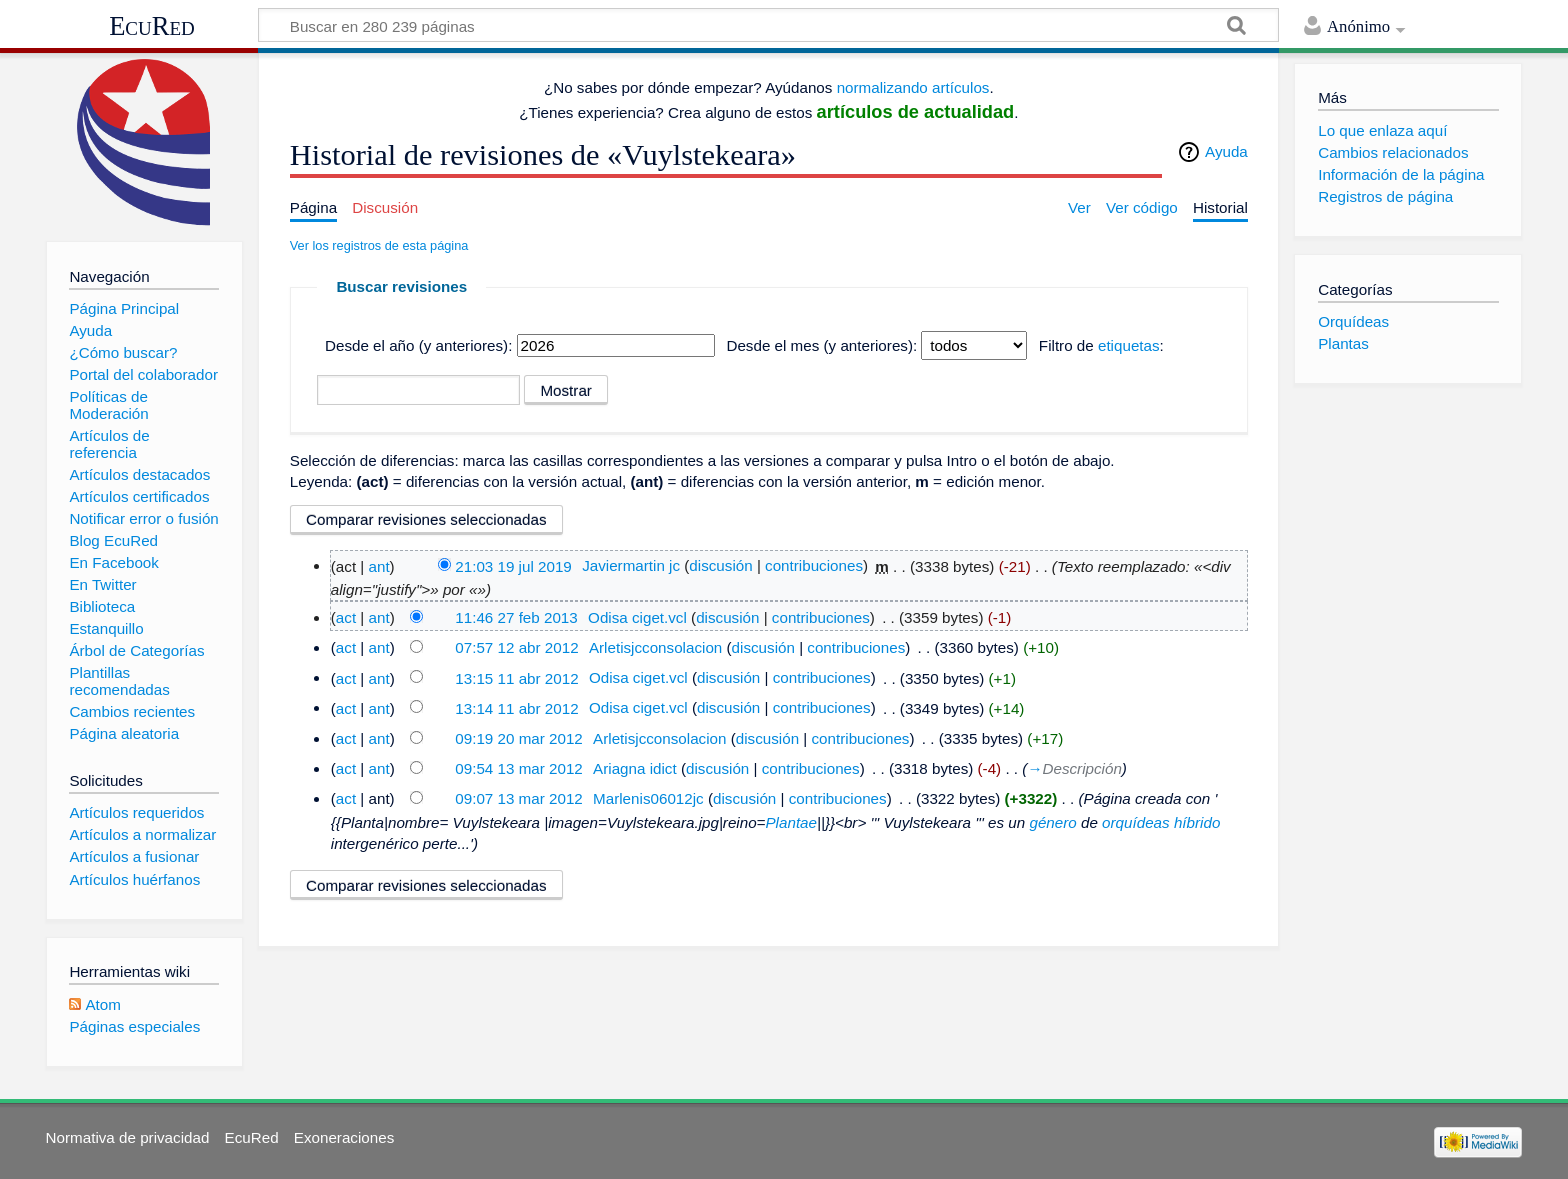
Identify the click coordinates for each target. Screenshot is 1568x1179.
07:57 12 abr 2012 (516, 647)
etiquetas (1129, 345)
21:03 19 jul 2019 (513, 565)
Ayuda (1226, 151)
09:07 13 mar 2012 (519, 798)
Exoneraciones (344, 1137)
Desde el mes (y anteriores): (821, 345)
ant (378, 565)
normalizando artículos (913, 87)
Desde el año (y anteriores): (418, 345)
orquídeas (1136, 822)
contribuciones (814, 565)
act (346, 617)
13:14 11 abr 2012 (516, 707)
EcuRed (152, 26)
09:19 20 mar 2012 (519, 738)
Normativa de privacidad (128, 1137)
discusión (720, 565)
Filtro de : (1101, 345)
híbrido (1197, 822)
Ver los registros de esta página (379, 245)
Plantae (791, 822)
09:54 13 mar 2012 (519, 768)
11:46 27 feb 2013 (516, 617)
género (1052, 822)
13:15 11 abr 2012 (516, 677)
